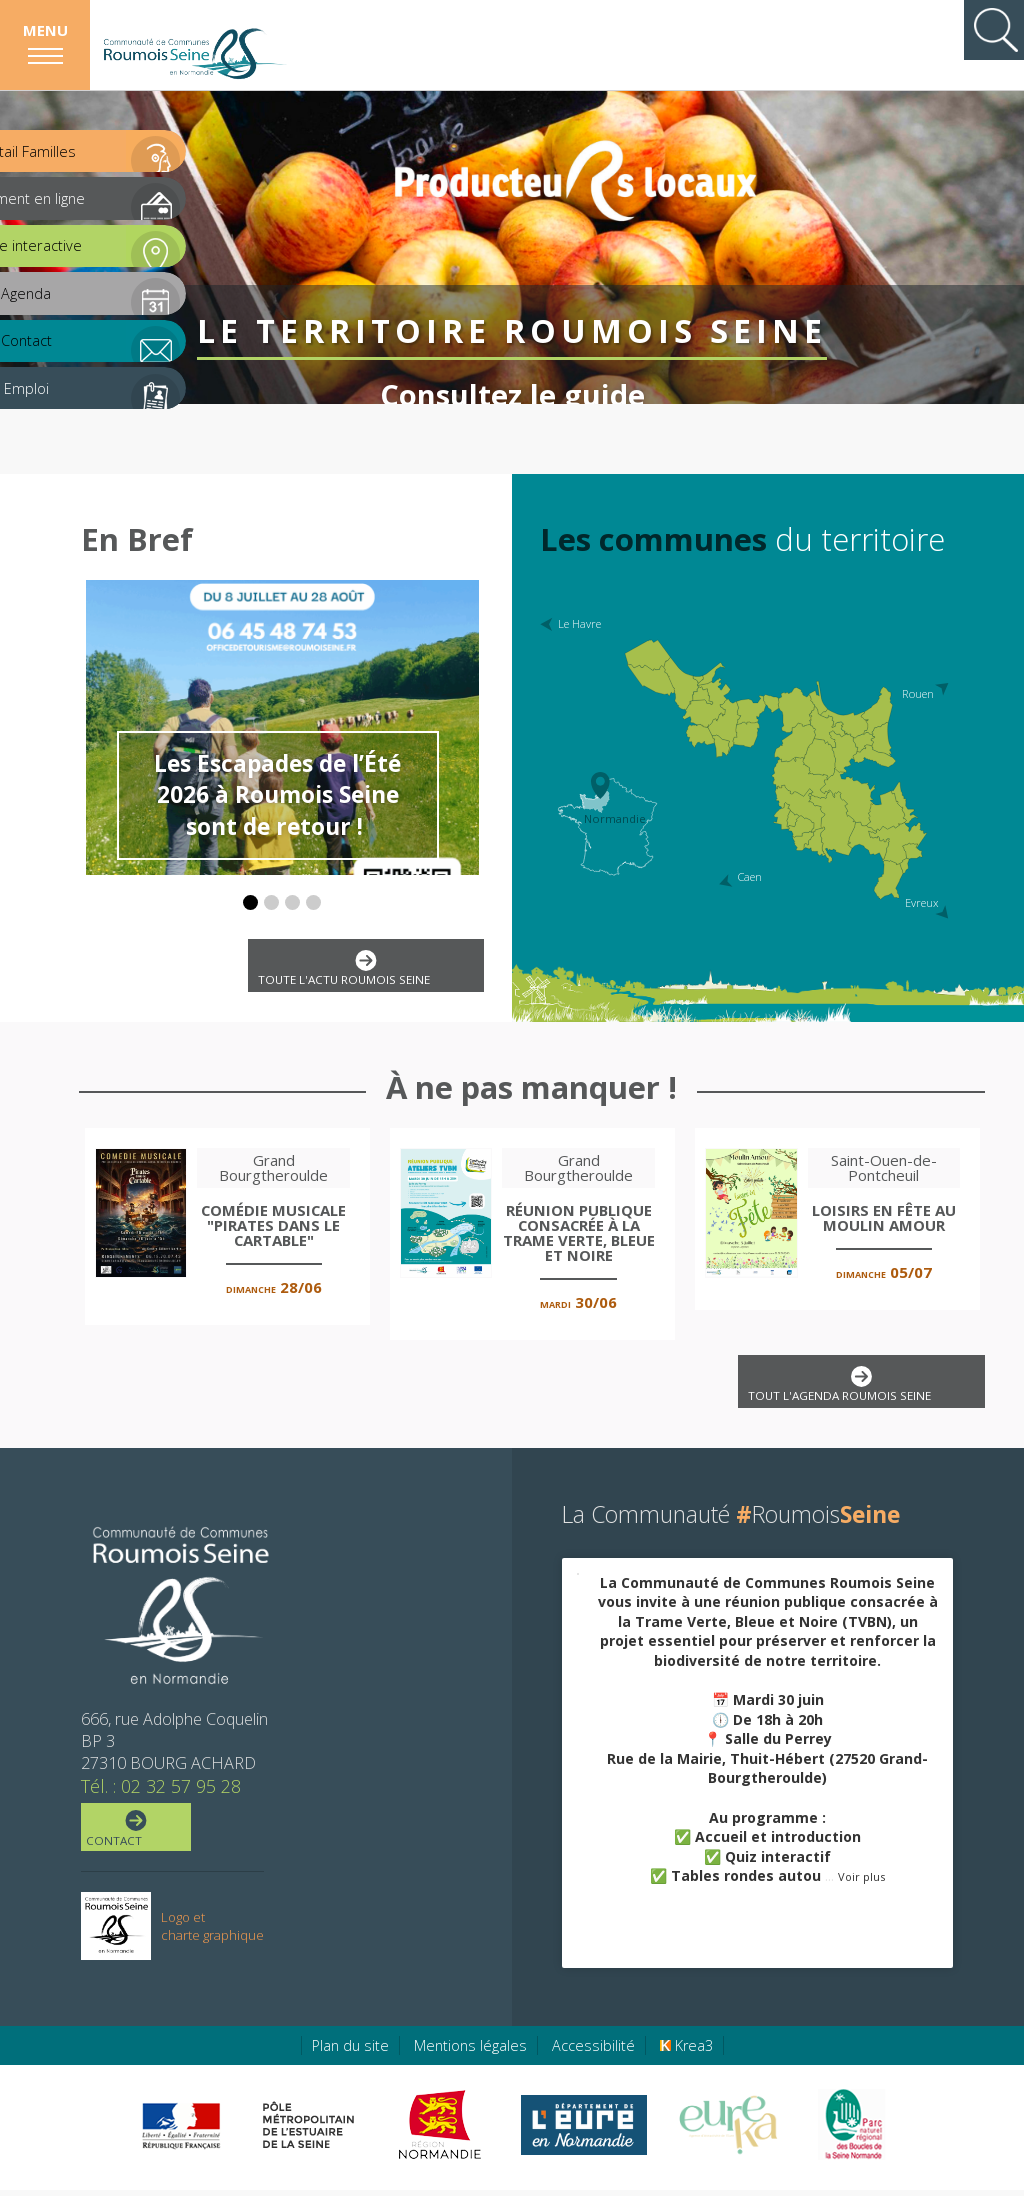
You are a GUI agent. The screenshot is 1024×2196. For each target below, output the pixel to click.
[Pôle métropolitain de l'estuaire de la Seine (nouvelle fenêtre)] (309, 2131)
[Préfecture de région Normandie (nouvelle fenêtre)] (181, 2131)
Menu (45, 30)
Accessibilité (593, 2051)
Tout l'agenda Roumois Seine (857, 1389)
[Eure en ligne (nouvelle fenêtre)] (583, 2131)
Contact (134, 1835)
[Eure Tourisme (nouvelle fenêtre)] (728, 2131)
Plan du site (350, 2051)
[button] (250, 902)
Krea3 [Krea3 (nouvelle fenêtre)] (686, 2051)
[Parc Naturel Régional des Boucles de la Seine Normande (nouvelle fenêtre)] (850, 2131)
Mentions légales (470, 2051)
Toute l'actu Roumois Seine (361, 970)
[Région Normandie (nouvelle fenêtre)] (442, 2131)
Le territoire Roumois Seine (512, 291)
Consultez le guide (512, 355)
